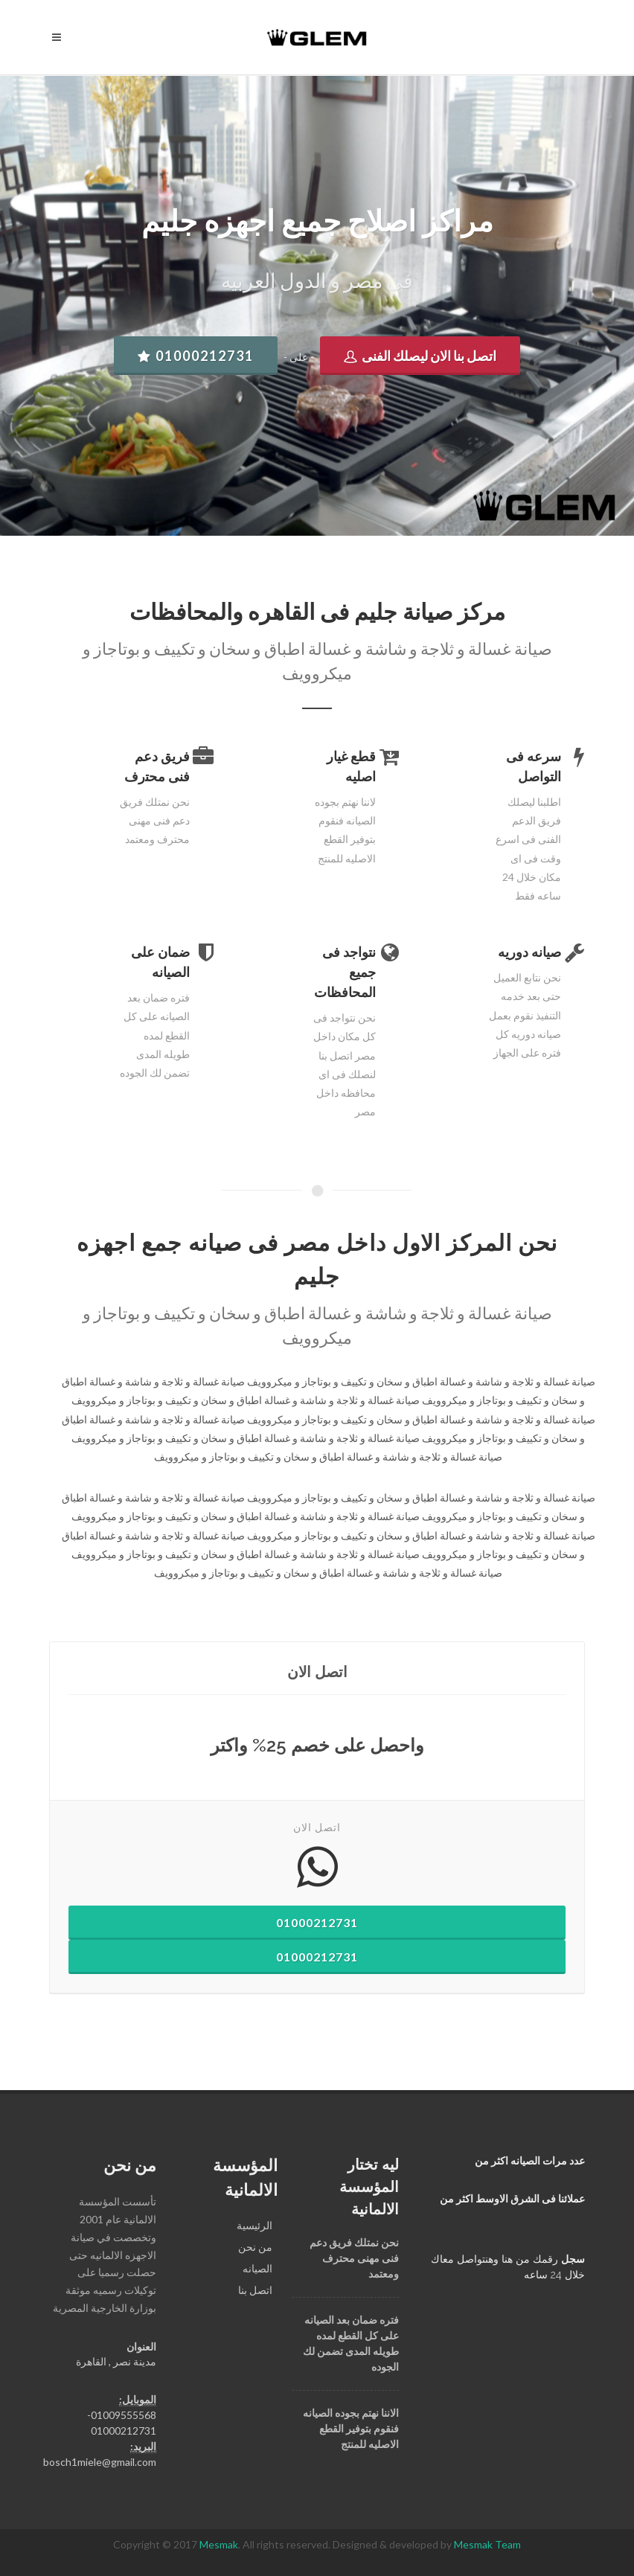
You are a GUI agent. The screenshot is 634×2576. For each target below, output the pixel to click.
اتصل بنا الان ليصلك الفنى (420, 355)
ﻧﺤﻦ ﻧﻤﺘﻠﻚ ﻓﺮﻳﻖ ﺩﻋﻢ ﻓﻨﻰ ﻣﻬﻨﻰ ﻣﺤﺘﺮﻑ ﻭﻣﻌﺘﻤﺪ (354, 2258)
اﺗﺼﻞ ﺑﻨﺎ (255, 2290)
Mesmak (218, 2544)
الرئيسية (254, 2225)
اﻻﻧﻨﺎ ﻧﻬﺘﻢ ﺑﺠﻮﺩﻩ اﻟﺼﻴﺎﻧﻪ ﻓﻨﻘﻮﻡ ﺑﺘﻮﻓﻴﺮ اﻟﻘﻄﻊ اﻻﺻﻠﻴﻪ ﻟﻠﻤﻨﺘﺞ (351, 2428)
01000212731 (196, 355)
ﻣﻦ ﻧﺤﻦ (255, 2246)
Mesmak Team (487, 2544)
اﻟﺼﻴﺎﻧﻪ (257, 2268)
